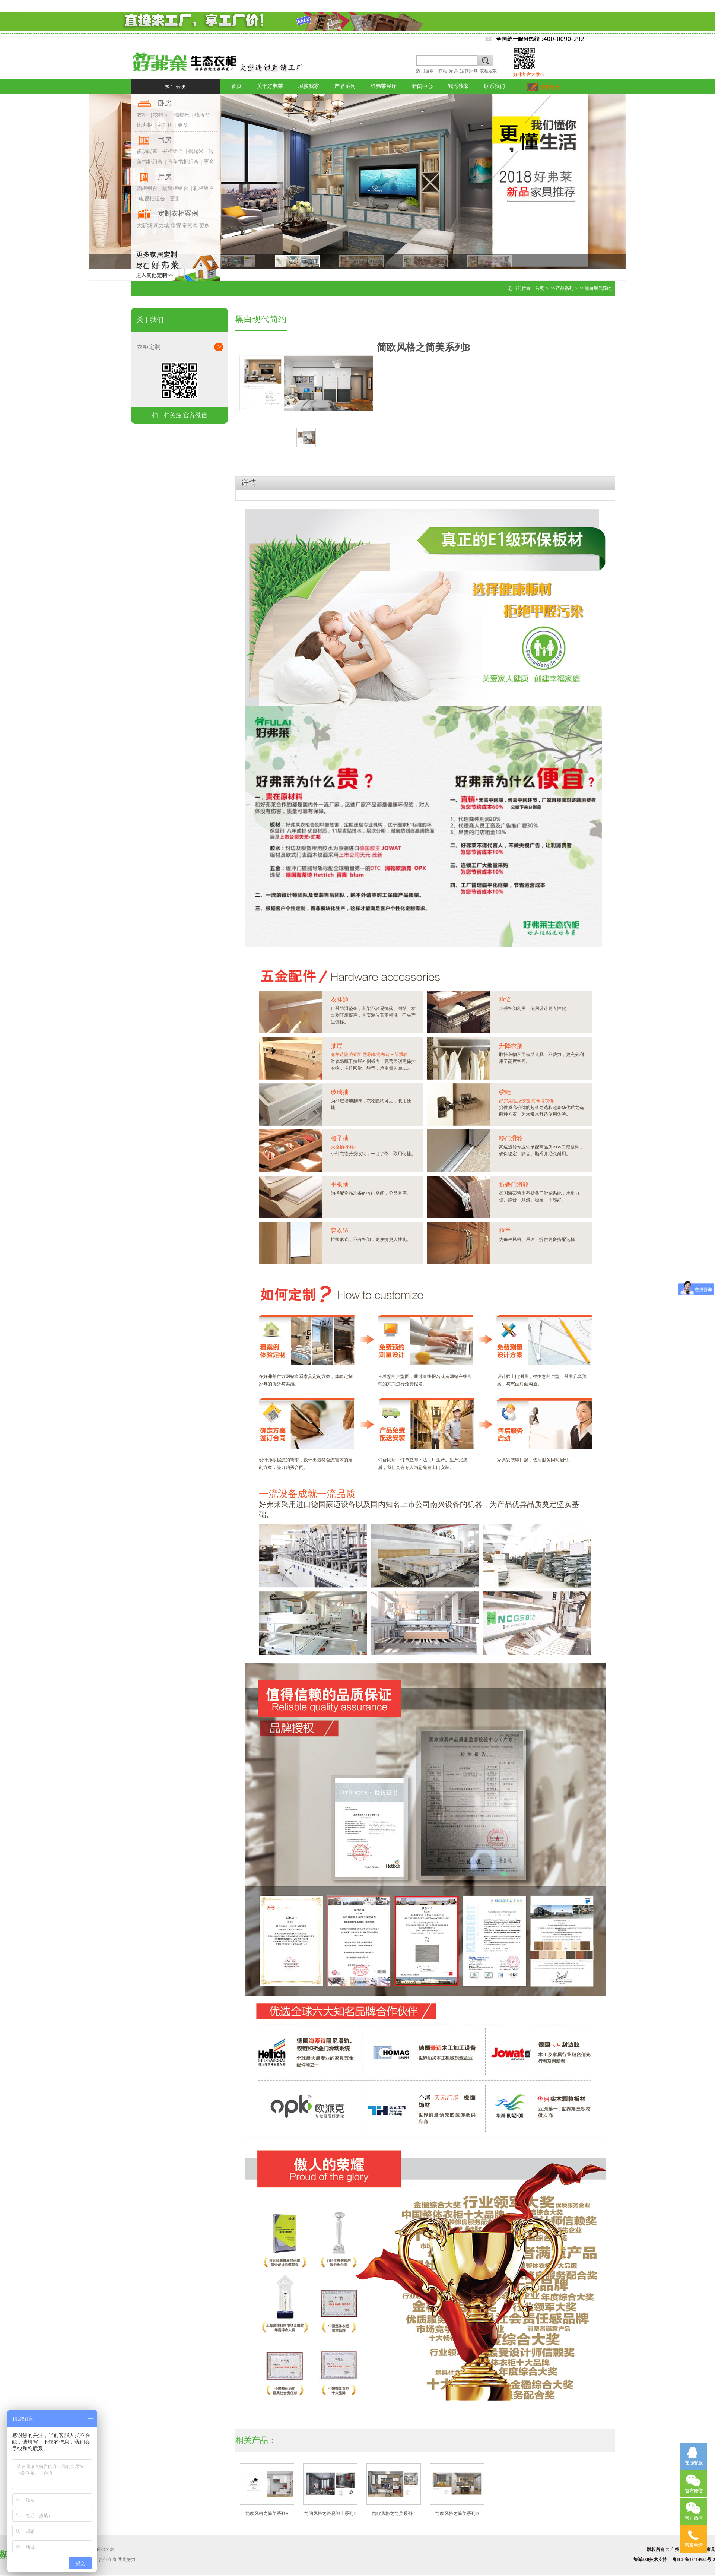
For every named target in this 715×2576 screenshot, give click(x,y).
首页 (236, 86)
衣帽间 (160, 115)
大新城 (144, 225)
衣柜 (442, 70)
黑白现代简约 (598, 288)
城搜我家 (308, 86)
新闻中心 (422, 86)
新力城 (161, 225)
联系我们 (494, 86)
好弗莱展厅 (384, 86)
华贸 (176, 225)
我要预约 (543, 88)
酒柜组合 (147, 188)
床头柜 (144, 125)
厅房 (164, 177)
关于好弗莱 (270, 86)
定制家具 (469, 70)
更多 (183, 125)
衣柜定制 (489, 70)
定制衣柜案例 (178, 213)
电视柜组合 (152, 199)
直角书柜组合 (183, 162)
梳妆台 (202, 115)
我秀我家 (458, 86)
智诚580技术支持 (650, 2559)
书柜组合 (172, 151)
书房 (164, 140)
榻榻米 (182, 115)
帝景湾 (190, 225)
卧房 (164, 103)
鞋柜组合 (203, 188)
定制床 (165, 125)
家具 (453, 70)
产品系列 (344, 86)
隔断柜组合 (175, 188)
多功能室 (147, 151)
